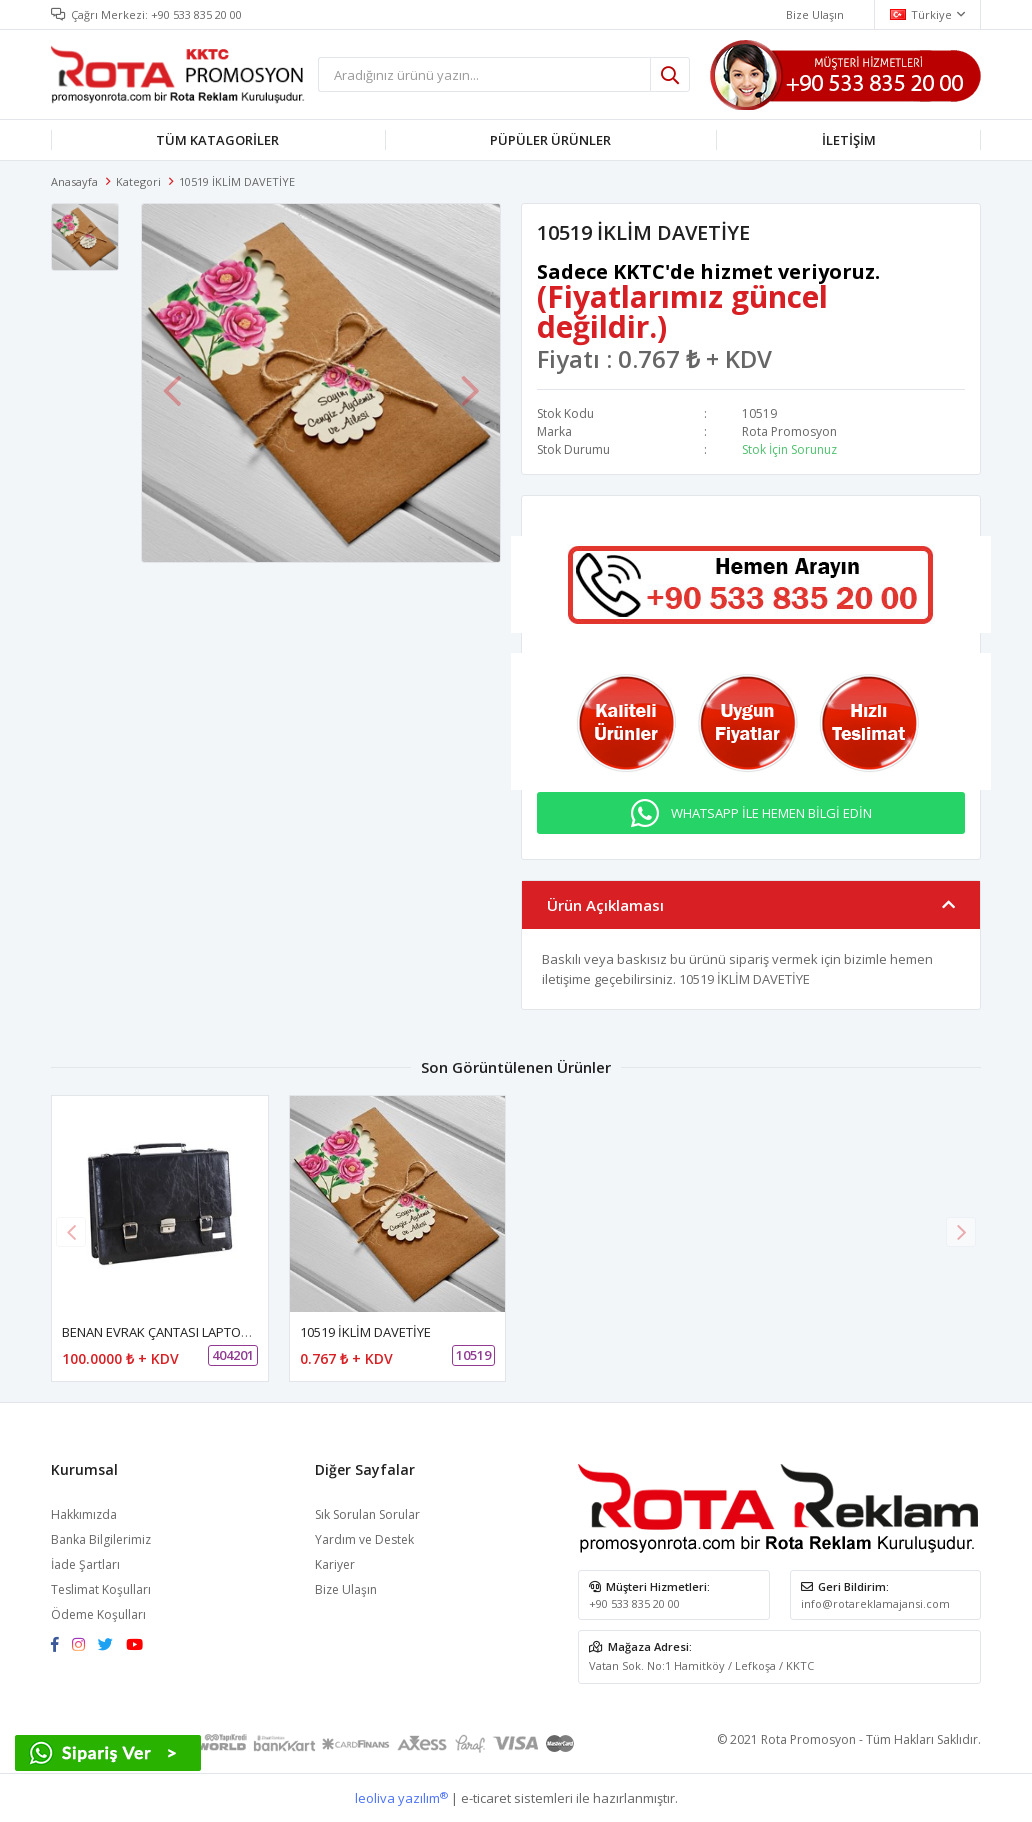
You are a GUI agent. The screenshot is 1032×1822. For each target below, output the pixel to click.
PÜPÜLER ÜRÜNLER (550, 140)
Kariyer (335, 1562)
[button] (961, 1229)
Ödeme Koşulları (98, 1612)
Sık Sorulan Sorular (367, 1512)
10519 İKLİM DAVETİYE (365, 1330)
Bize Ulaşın (346, 1587)
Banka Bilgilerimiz (101, 1537)
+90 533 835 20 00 (196, 14)
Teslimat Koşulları (101, 1587)
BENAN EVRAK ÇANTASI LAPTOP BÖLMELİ (183, 1330)
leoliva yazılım (401, 1796)
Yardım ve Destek (364, 1537)
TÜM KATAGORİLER (217, 140)
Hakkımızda (84, 1512)
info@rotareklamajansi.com (875, 1601)
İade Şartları (85, 1562)
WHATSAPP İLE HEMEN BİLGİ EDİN (771, 811)
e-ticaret (486, 1796)
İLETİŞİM (849, 140)
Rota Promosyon (789, 431)
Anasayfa (74, 181)
